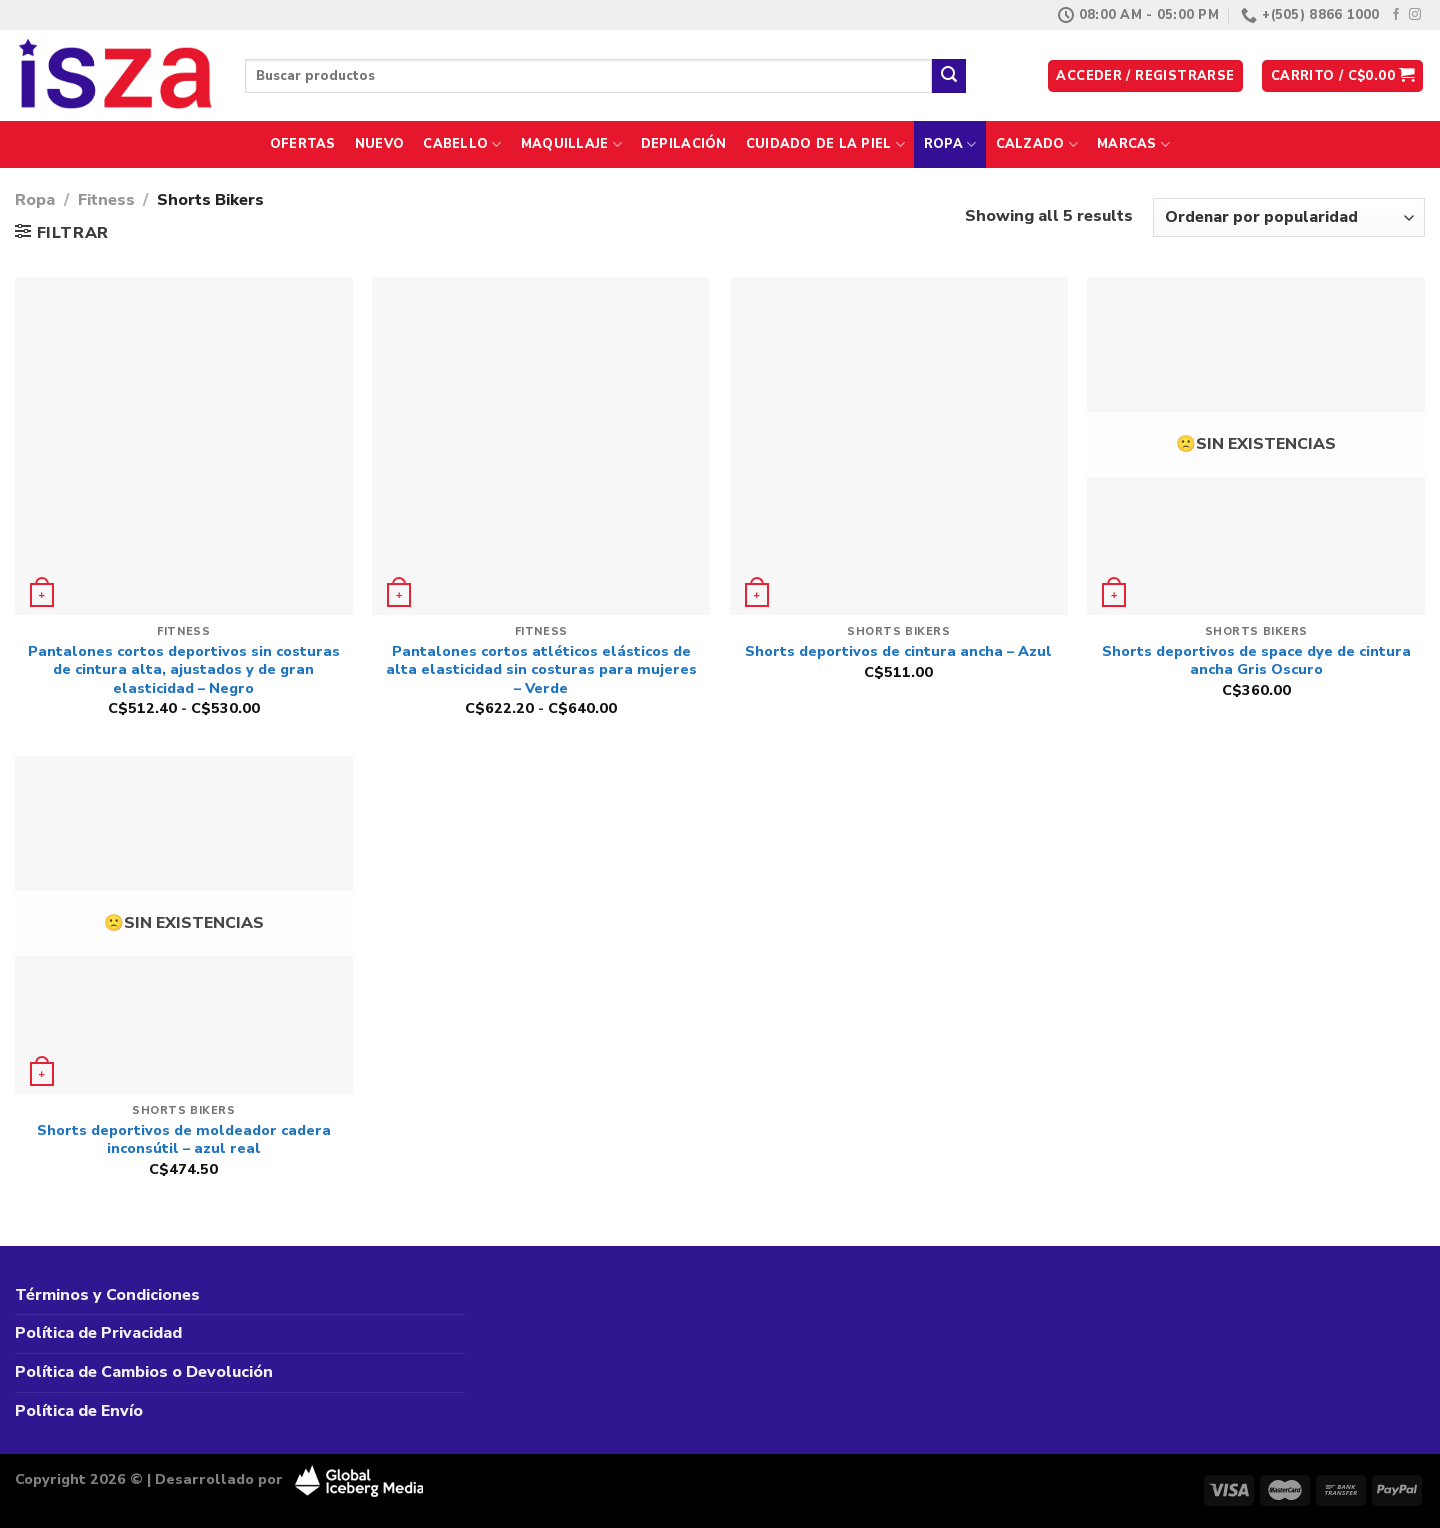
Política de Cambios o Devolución (144, 1372)
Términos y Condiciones (107, 1295)
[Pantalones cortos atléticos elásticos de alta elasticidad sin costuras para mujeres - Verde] (541, 446)
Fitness (106, 200)
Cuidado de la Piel (825, 144)
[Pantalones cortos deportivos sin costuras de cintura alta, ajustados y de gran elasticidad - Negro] (184, 446)
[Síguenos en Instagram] (1415, 15)
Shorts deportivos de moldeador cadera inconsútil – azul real (184, 1139)
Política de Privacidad (98, 1333)
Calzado (1037, 144)
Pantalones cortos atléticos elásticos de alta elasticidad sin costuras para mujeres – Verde (541, 670)
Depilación (684, 144)
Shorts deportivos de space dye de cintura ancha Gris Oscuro (1256, 660)
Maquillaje (571, 144)
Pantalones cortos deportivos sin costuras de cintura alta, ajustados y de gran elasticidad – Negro (184, 670)
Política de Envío (79, 1411)
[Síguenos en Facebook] (1396, 15)
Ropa (950, 144)
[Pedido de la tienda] (1289, 217)
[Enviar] (949, 76)
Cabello (462, 144)
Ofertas (303, 144)
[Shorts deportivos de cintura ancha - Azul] (899, 446)
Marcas (1133, 144)
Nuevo (379, 144)
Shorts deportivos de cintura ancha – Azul (898, 651)
